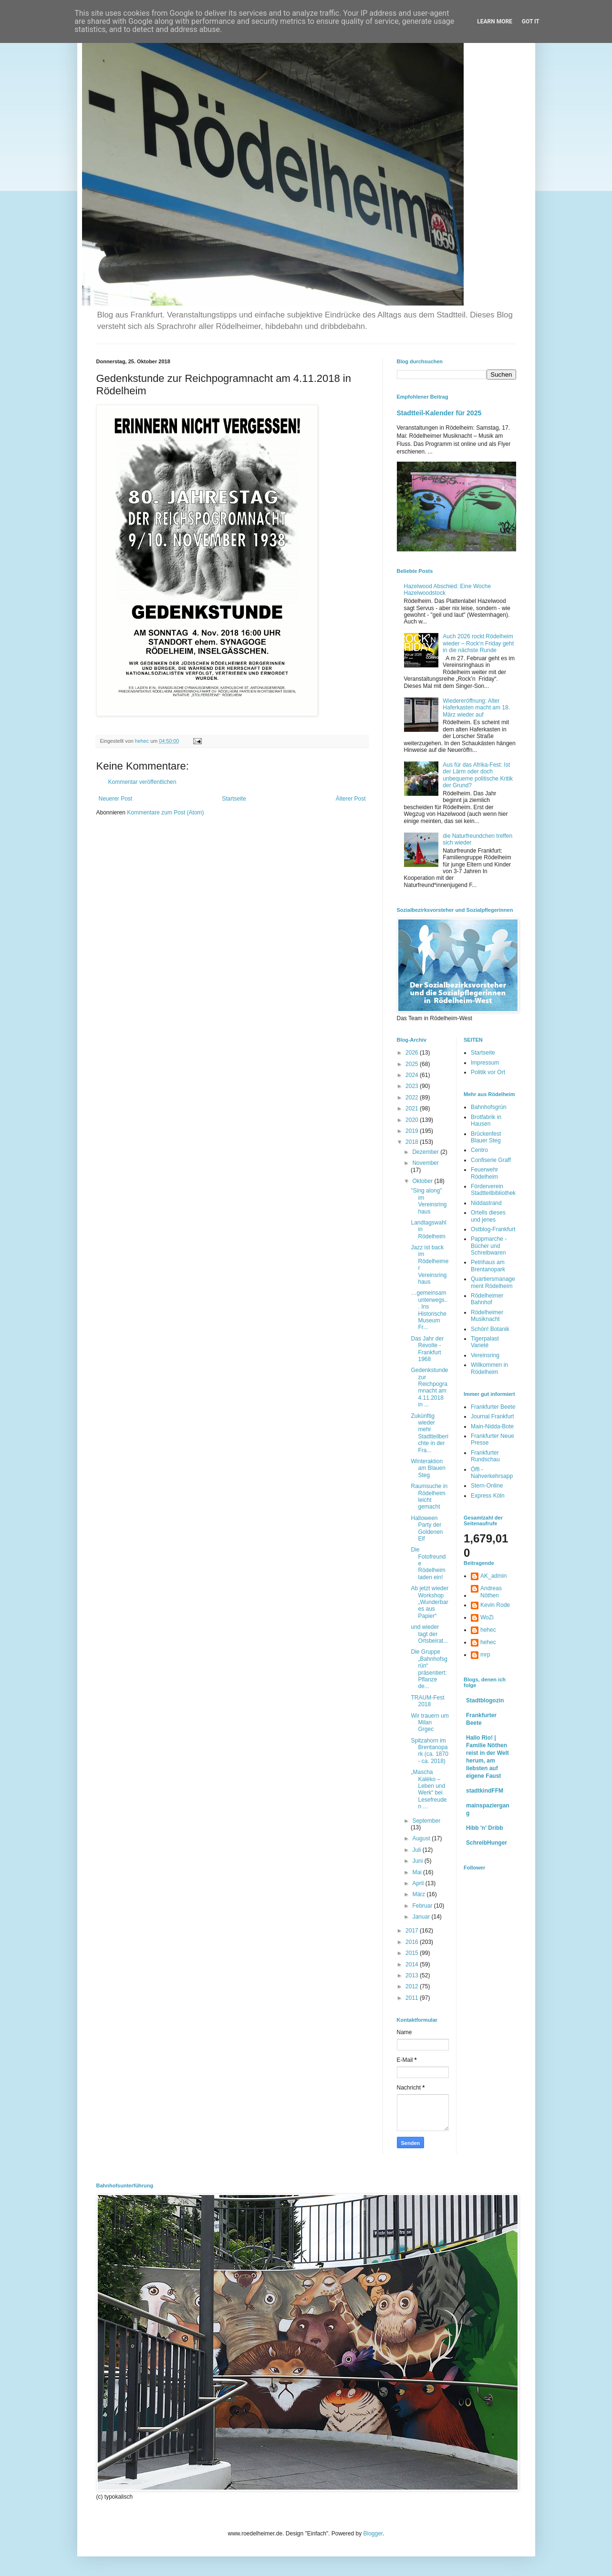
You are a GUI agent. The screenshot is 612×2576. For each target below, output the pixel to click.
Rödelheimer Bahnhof (487, 1299)
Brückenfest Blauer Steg (486, 1137)
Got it (530, 21)
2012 (412, 1986)
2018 (412, 1142)
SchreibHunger (486, 1842)
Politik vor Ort (488, 1072)
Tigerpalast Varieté (485, 1342)
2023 (412, 1086)
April (418, 1883)
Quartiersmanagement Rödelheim (493, 1282)
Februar (423, 1905)
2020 (412, 1120)
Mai (417, 1872)
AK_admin (493, 1576)
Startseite (234, 798)
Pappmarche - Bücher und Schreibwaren (489, 1245)
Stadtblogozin (485, 1700)
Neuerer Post (116, 798)
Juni (418, 1861)
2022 (412, 1097)
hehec (488, 1629)
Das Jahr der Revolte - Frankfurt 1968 (427, 1348)
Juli (417, 1850)
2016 (412, 1942)
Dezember (426, 1152)
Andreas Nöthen (491, 1591)
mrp (485, 1654)
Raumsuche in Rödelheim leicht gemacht (429, 1496)
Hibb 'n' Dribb (484, 1828)
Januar (421, 1916)
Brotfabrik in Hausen (486, 1120)
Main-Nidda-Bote (492, 1426)
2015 (412, 1953)
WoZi (487, 1617)
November (425, 1163)
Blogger (373, 2533)
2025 (412, 1064)
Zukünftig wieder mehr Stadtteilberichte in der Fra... (429, 1433)
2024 (412, 1075)
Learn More (494, 21)
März (419, 1894)
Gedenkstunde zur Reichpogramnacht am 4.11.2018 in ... (429, 1387)
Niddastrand (486, 1203)
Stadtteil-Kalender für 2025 (439, 413)
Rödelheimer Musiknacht (487, 1315)
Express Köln (488, 1495)
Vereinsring (485, 1355)
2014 (412, 1964)
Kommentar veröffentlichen (142, 782)
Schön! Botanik (490, 1329)
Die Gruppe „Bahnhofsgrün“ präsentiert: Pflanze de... (429, 1668)
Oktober (423, 1181)
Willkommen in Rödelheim (489, 1368)
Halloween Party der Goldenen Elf (427, 1528)
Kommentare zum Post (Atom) (165, 812)
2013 (412, 1975)
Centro (479, 1150)
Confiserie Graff (491, 1160)
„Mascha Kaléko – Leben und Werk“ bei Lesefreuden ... (428, 1789)
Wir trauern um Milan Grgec (429, 1722)
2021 (412, 1108)
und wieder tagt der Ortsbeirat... (429, 1634)
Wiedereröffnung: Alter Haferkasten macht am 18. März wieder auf (476, 707)
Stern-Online (487, 1485)
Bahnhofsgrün (489, 1107)
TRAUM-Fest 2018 (427, 1701)
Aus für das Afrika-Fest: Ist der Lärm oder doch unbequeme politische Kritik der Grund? (478, 775)
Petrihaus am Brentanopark (488, 1265)
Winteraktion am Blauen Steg (428, 1468)
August (422, 1838)
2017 (412, 1930)
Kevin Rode (495, 1605)
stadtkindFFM (484, 1790)
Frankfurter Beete (493, 1407)
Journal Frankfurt (492, 1416)
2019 (412, 1131)
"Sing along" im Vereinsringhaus (428, 1200)
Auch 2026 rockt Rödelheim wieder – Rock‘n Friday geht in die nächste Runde (478, 643)
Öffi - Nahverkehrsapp (492, 1472)
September (426, 1820)
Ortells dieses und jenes (488, 1216)
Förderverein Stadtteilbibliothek (493, 1189)
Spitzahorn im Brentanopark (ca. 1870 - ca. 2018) (429, 1750)
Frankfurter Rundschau (485, 1456)
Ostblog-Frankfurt (493, 1229)
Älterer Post (351, 798)
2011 (412, 1998)
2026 (412, 1052)
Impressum (485, 1062)
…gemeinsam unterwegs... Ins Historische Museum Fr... (429, 1309)
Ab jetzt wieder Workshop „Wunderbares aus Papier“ (429, 1602)
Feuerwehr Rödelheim (484, 1173)
